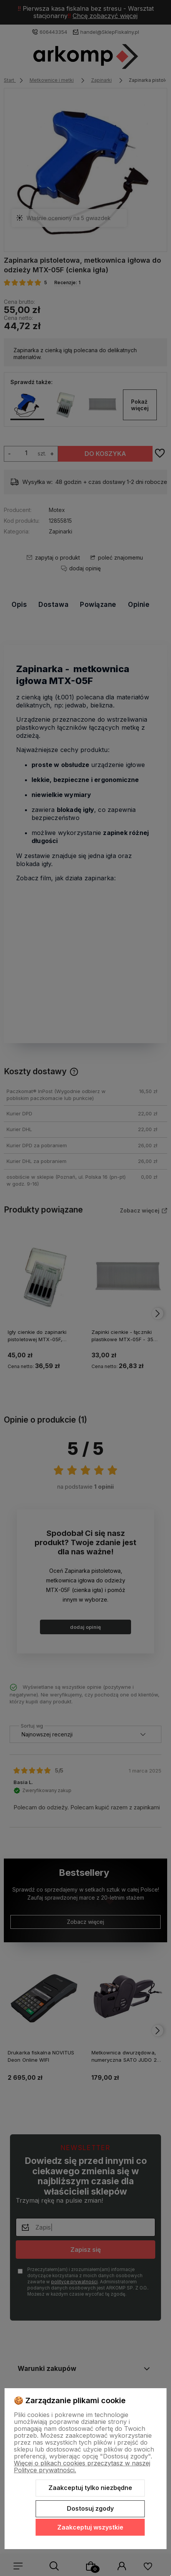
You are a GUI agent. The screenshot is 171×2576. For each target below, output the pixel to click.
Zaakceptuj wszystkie (90, 2527)
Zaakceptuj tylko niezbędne (90, 2488)
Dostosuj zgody (90, 2508)
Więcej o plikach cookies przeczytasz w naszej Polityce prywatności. (82, 2466)
